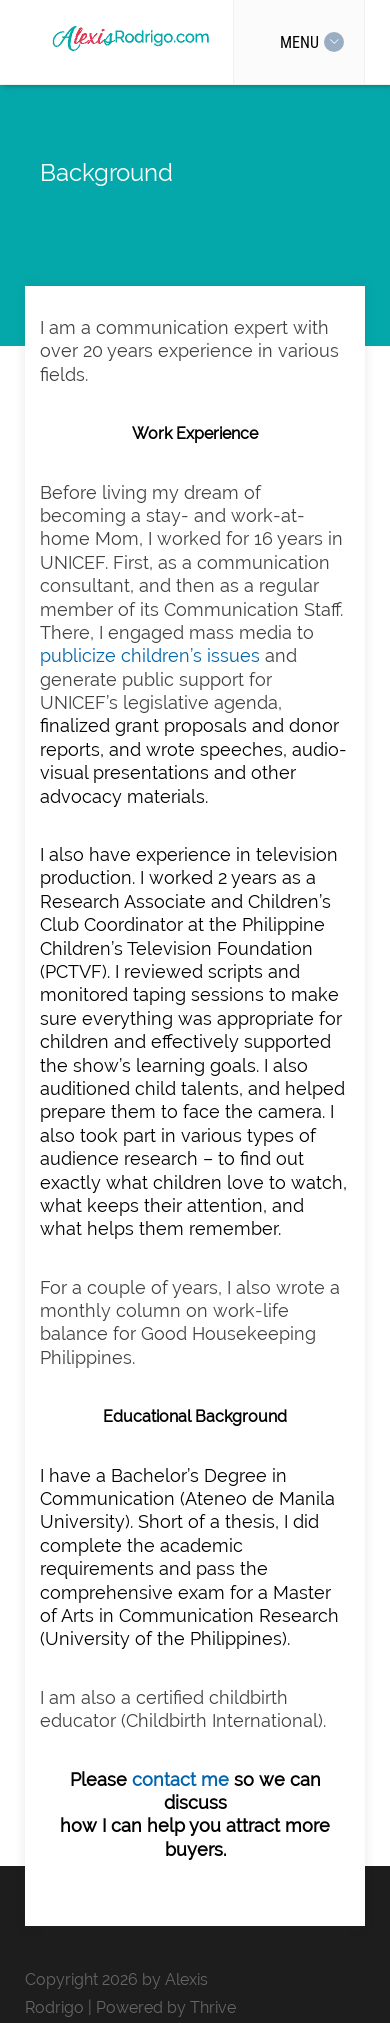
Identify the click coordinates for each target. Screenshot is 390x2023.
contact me (180, 1779)
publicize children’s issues (150, 655)
